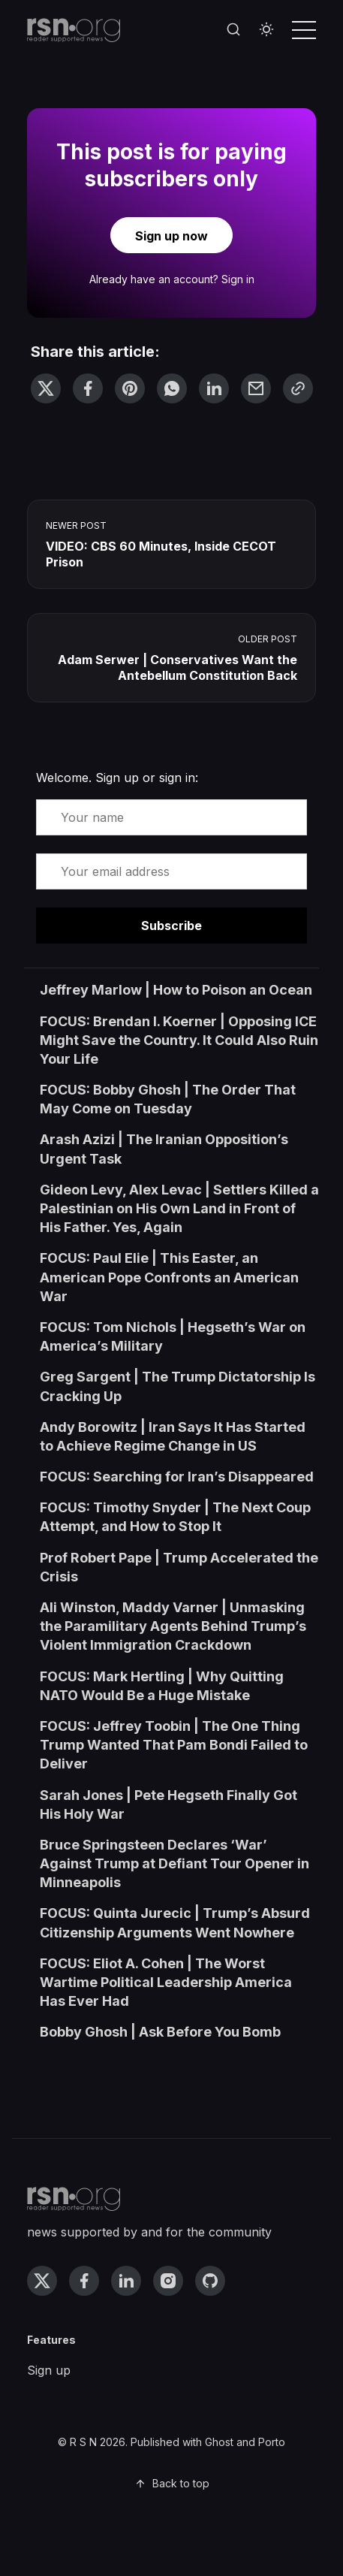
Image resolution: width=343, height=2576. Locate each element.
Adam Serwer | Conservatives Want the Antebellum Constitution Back (177, 667)
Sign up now (171, 235)
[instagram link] (168, 2281)
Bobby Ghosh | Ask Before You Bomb (160, 2032)
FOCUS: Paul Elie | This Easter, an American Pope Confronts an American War (169, 1276)
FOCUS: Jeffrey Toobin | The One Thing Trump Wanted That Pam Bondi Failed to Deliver (174, 1744)
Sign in (237, 279)
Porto (271, 2442)
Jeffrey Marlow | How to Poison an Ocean (176, 990)
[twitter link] (42, 2281)
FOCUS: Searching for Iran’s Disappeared (177, 1476)
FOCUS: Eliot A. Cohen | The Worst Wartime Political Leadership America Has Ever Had (166, 1982)
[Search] (233, 30)
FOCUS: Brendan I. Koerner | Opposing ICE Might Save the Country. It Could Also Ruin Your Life (179, 1040)
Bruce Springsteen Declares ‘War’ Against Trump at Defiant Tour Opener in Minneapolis (174, 1863)
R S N (83, 2442)
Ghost (219, 2442)
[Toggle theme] (266, 30)
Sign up (49, 2370)
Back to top (171, 2483)
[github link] (210, 2281)
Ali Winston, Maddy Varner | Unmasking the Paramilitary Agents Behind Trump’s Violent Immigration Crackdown (173, 1626)
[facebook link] (84, 2281)
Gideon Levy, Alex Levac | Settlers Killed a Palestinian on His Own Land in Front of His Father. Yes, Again (179, 1208)
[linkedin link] (126, 2281)
